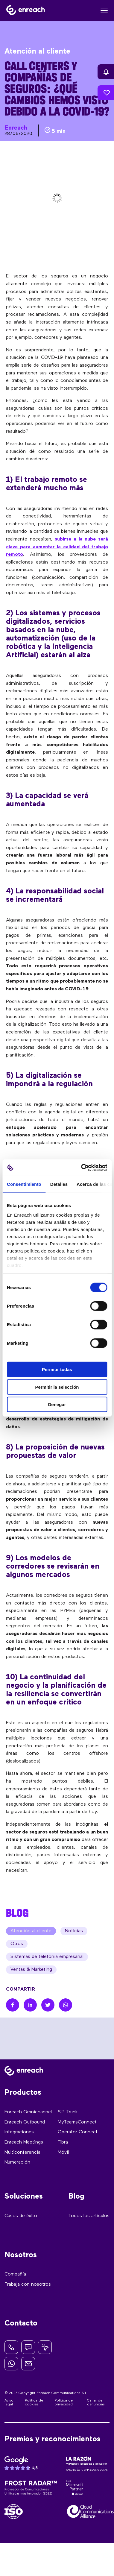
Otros (16, 1944)
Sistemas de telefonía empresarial (46, 1956)
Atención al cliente (30, 1931)
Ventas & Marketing (31, 1969)
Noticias (74, 1931)
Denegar (57, 1404)
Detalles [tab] (59, 1184)
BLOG (17, 1913)
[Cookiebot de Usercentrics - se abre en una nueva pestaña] (81, 1167)
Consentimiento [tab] (24, 1184)
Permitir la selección (57, 1386)
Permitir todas (57, 1369)
